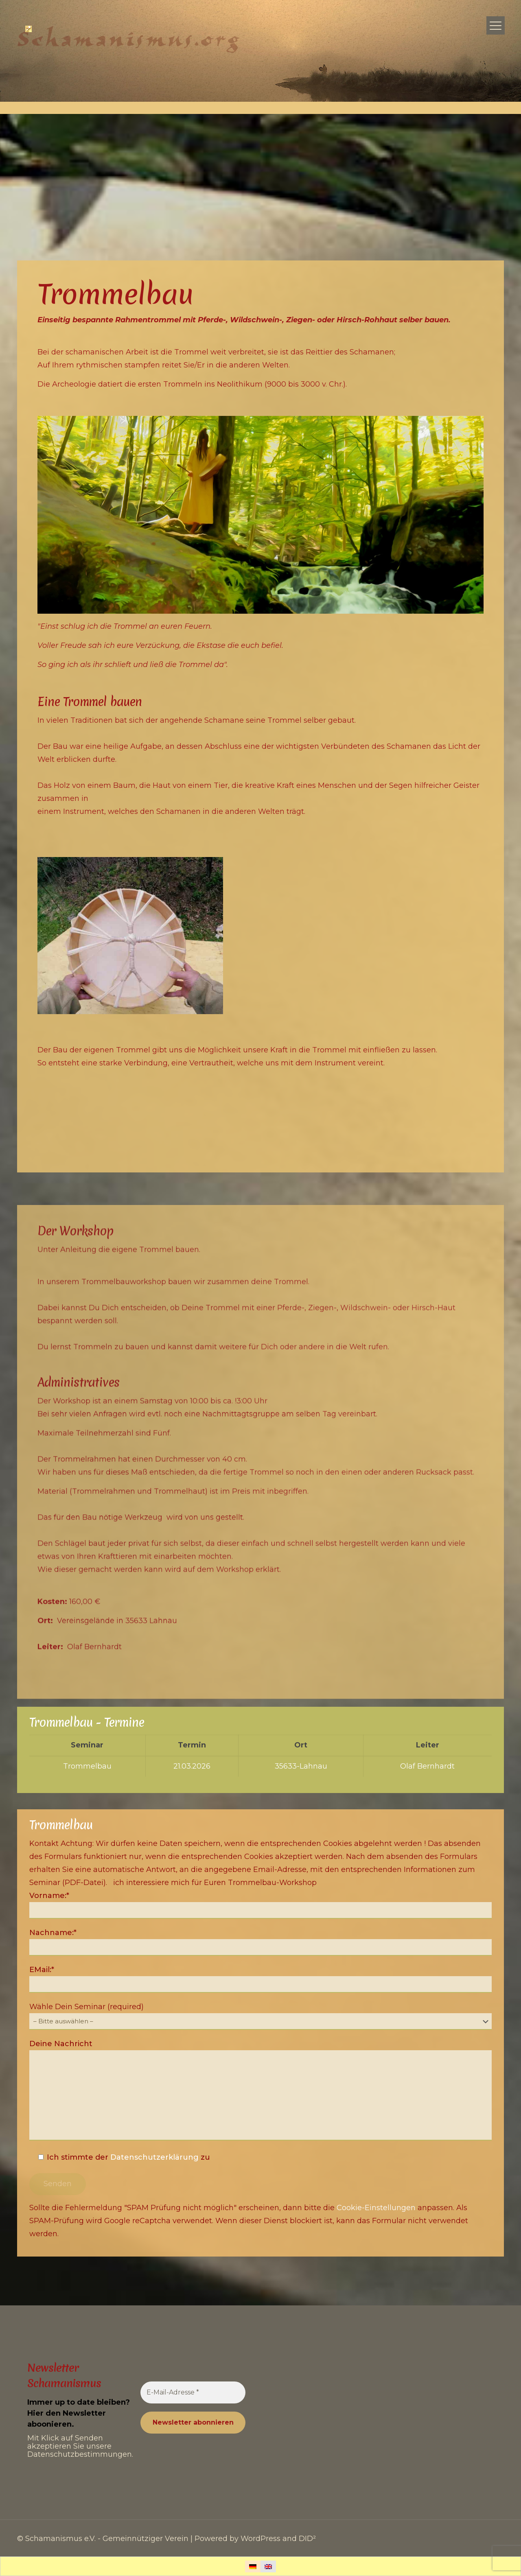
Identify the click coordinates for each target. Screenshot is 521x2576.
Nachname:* (260, 1942)
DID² (307, 2538)
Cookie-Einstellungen (376, 2207)
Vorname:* (260, 1905)
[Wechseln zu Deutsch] (252, 2566)
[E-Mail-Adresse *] (192, 2392)
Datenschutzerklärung (154, 2157)
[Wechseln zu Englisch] (268, 2566)
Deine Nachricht (260, 2090)
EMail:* (260, 1979)
